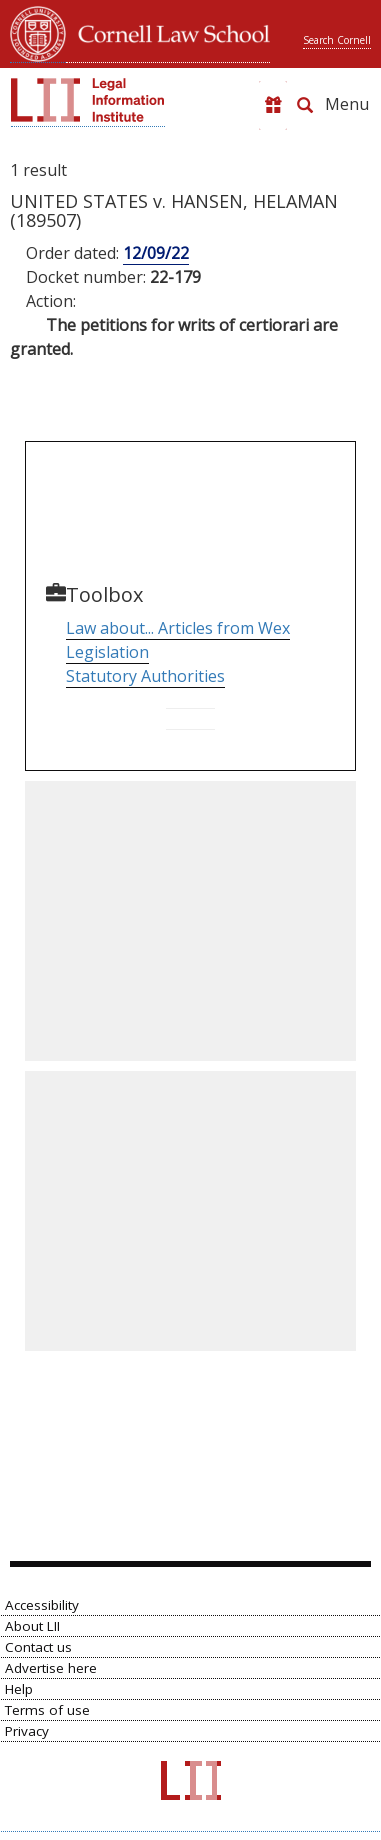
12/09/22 (156, 253)
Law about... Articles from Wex (178, 628)
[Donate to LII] (273, 105)
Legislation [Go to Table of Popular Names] (107, 652)
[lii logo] (88, 100)
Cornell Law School (168, 31)
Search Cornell (337, 40)
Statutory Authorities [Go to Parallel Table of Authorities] (145, 676)
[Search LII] (305, 105)
